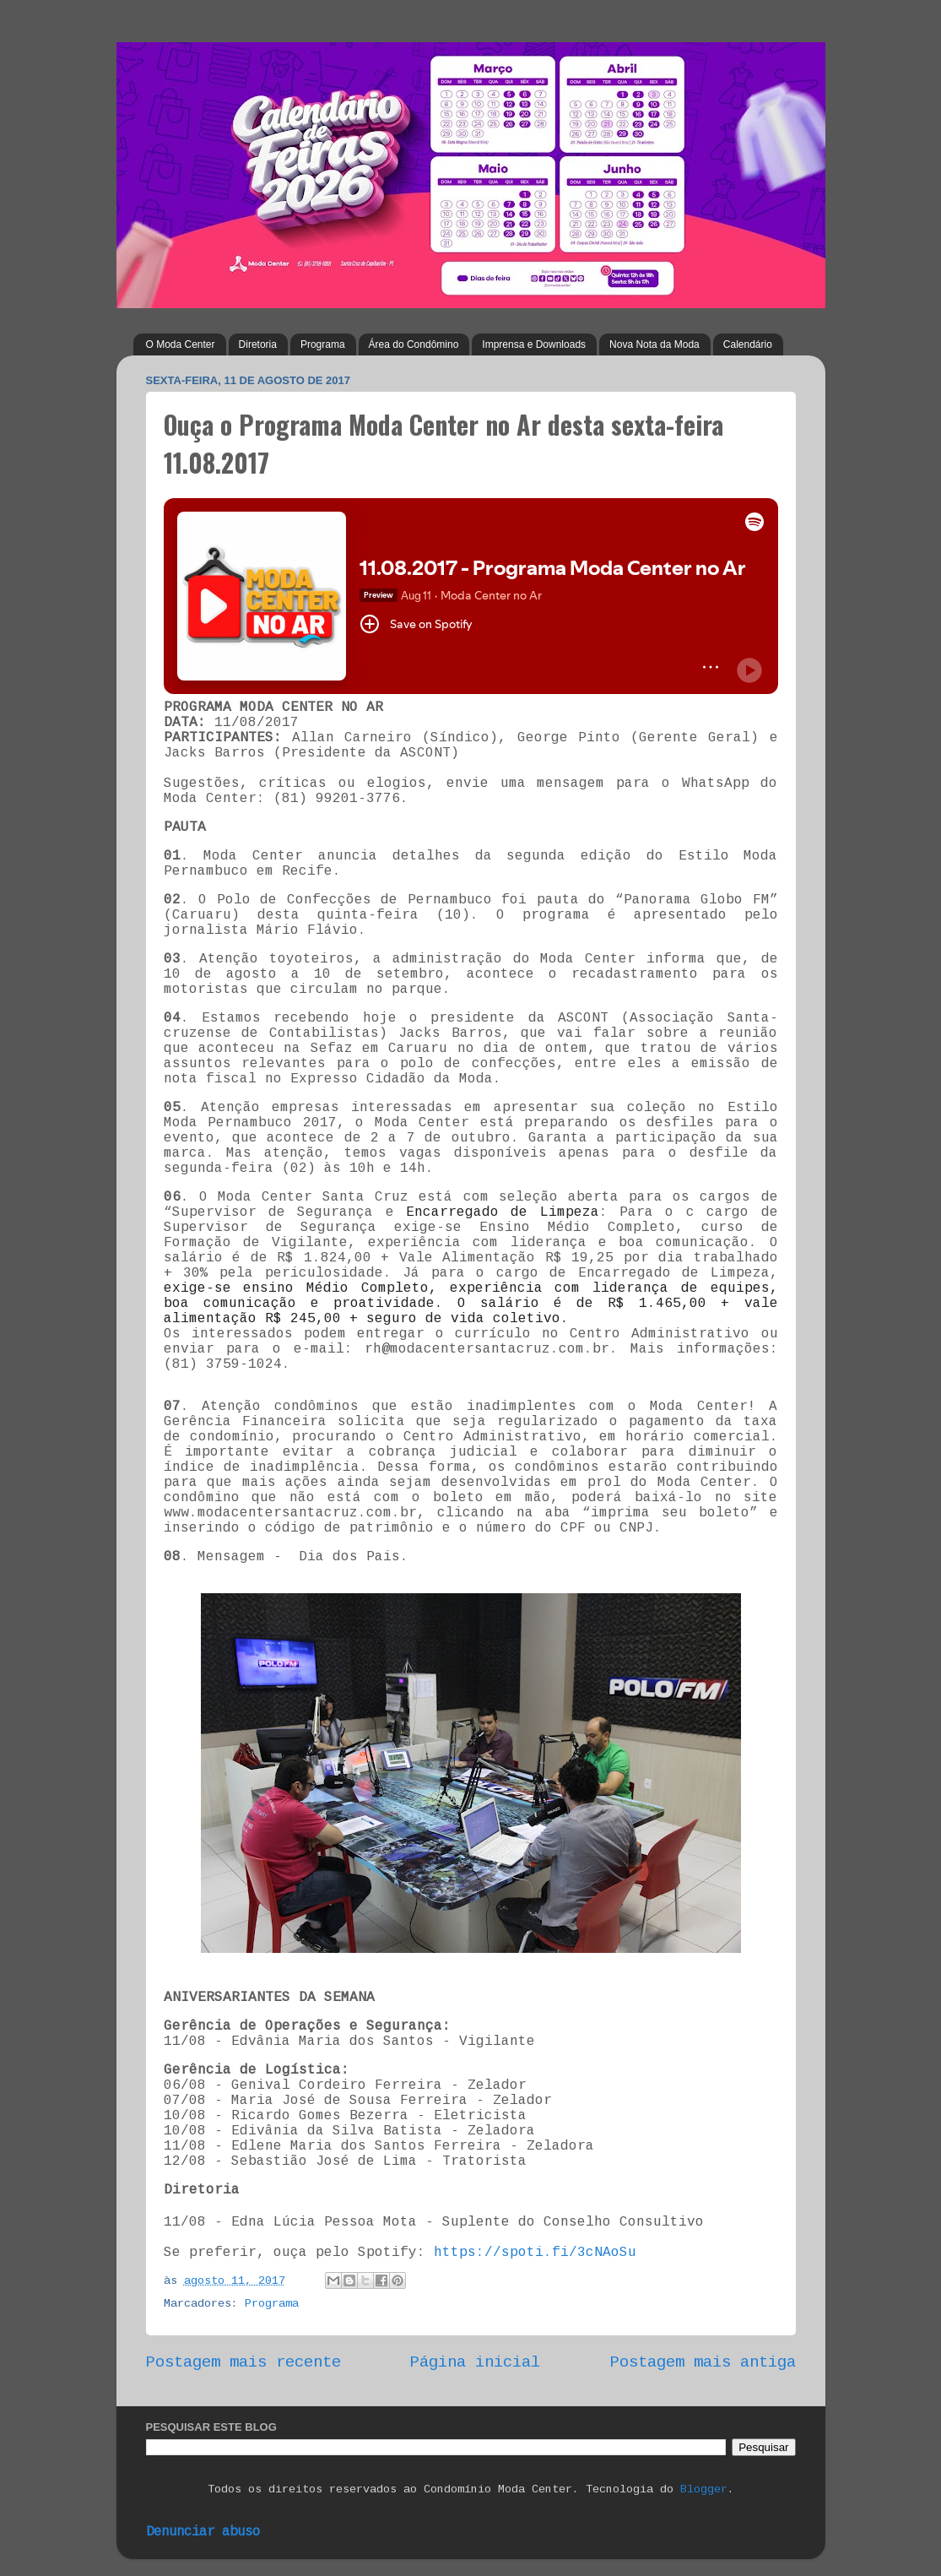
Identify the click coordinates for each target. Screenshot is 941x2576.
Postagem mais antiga (703, 2362)
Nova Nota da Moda (654, 344)
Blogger (703, 2489)
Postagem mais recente (243, 2362)
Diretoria (258, 344)
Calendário (747, 344)
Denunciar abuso (203, 2532)
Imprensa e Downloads (534, 344)
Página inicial (475, 2362)
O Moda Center (180, 344)
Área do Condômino (414, 344)
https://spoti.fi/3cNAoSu (535, 2252)
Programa (322, 344)
